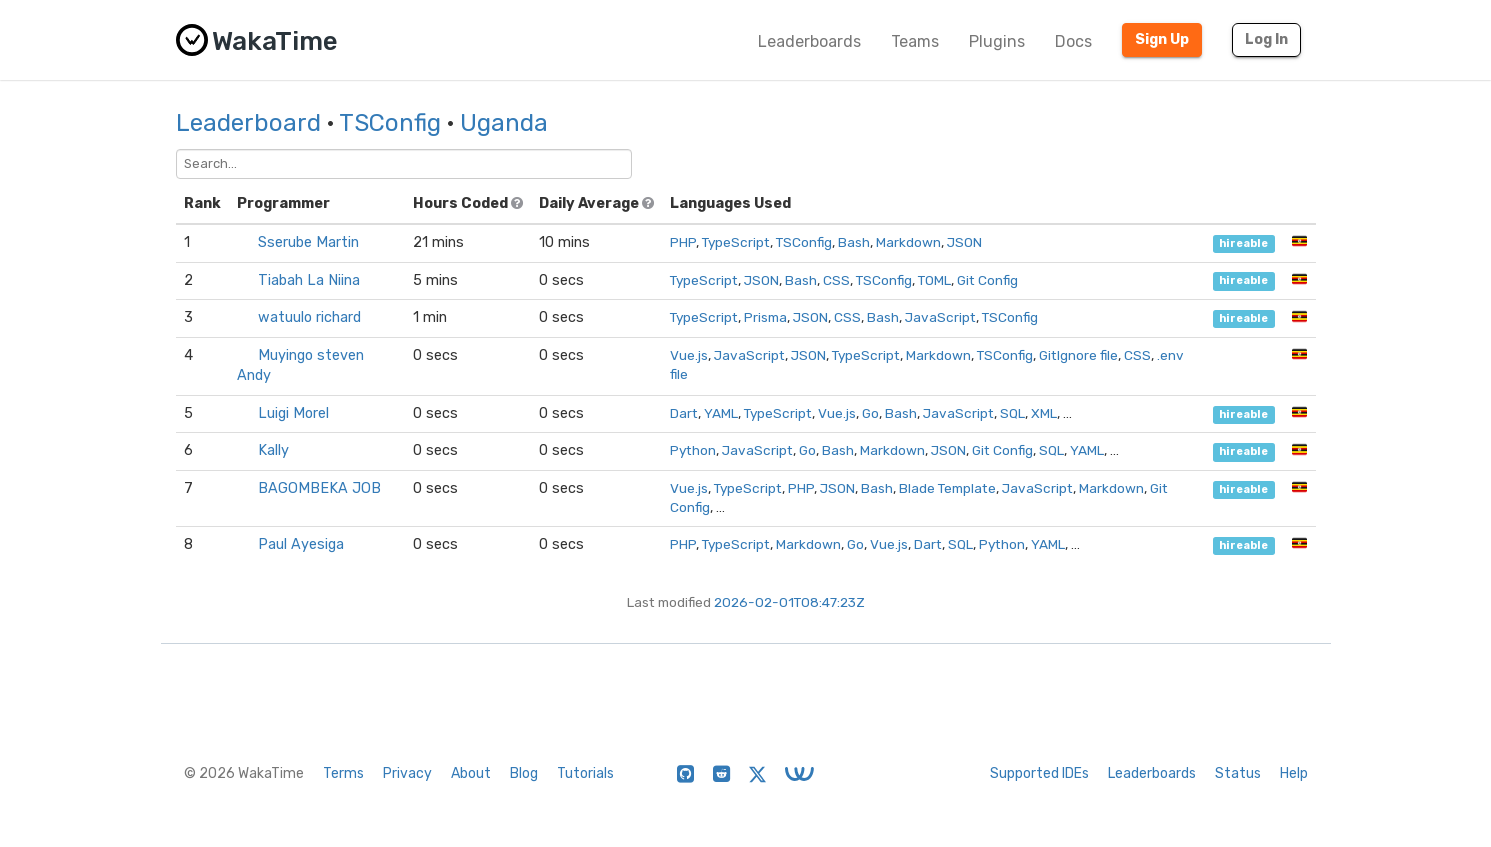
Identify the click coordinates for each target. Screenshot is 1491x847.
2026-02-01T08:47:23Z (789, 602)
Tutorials (585, 773)
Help (1294, 773)
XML (1044, 413)
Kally (273, 450)
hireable (1243, 243)
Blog (524, 773)
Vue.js (689, 355)
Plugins (997, 41)
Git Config (987, 280)
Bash (854, 242)
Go (870, 413)
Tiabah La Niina (309, 280)
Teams (915, 41)
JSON (964, 242)
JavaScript (940, 317)
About (471, 773)
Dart (684, 413)
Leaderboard (248, 123)
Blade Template (947, 488)
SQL (1012, 413)
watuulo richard (309, 317)
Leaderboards (809, 41)
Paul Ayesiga (301, 544)
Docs (1073, 41)
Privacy (407, 773)
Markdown (908, 242)
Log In (1266, 39)
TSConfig (390, 123)
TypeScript (736, 242)
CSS (836, 280)
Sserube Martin (308, 242)
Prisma (765, 317)
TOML (934, 280)
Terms (343, 773)
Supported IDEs (1039, 773)
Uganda (504, 123)
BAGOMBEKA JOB (319, 488)
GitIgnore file (1078, 355)
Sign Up (1162, 39)
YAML (721, 413)
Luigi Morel (293, 413)
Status (1238, 773)
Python (693, 450)
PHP (683, 242)
